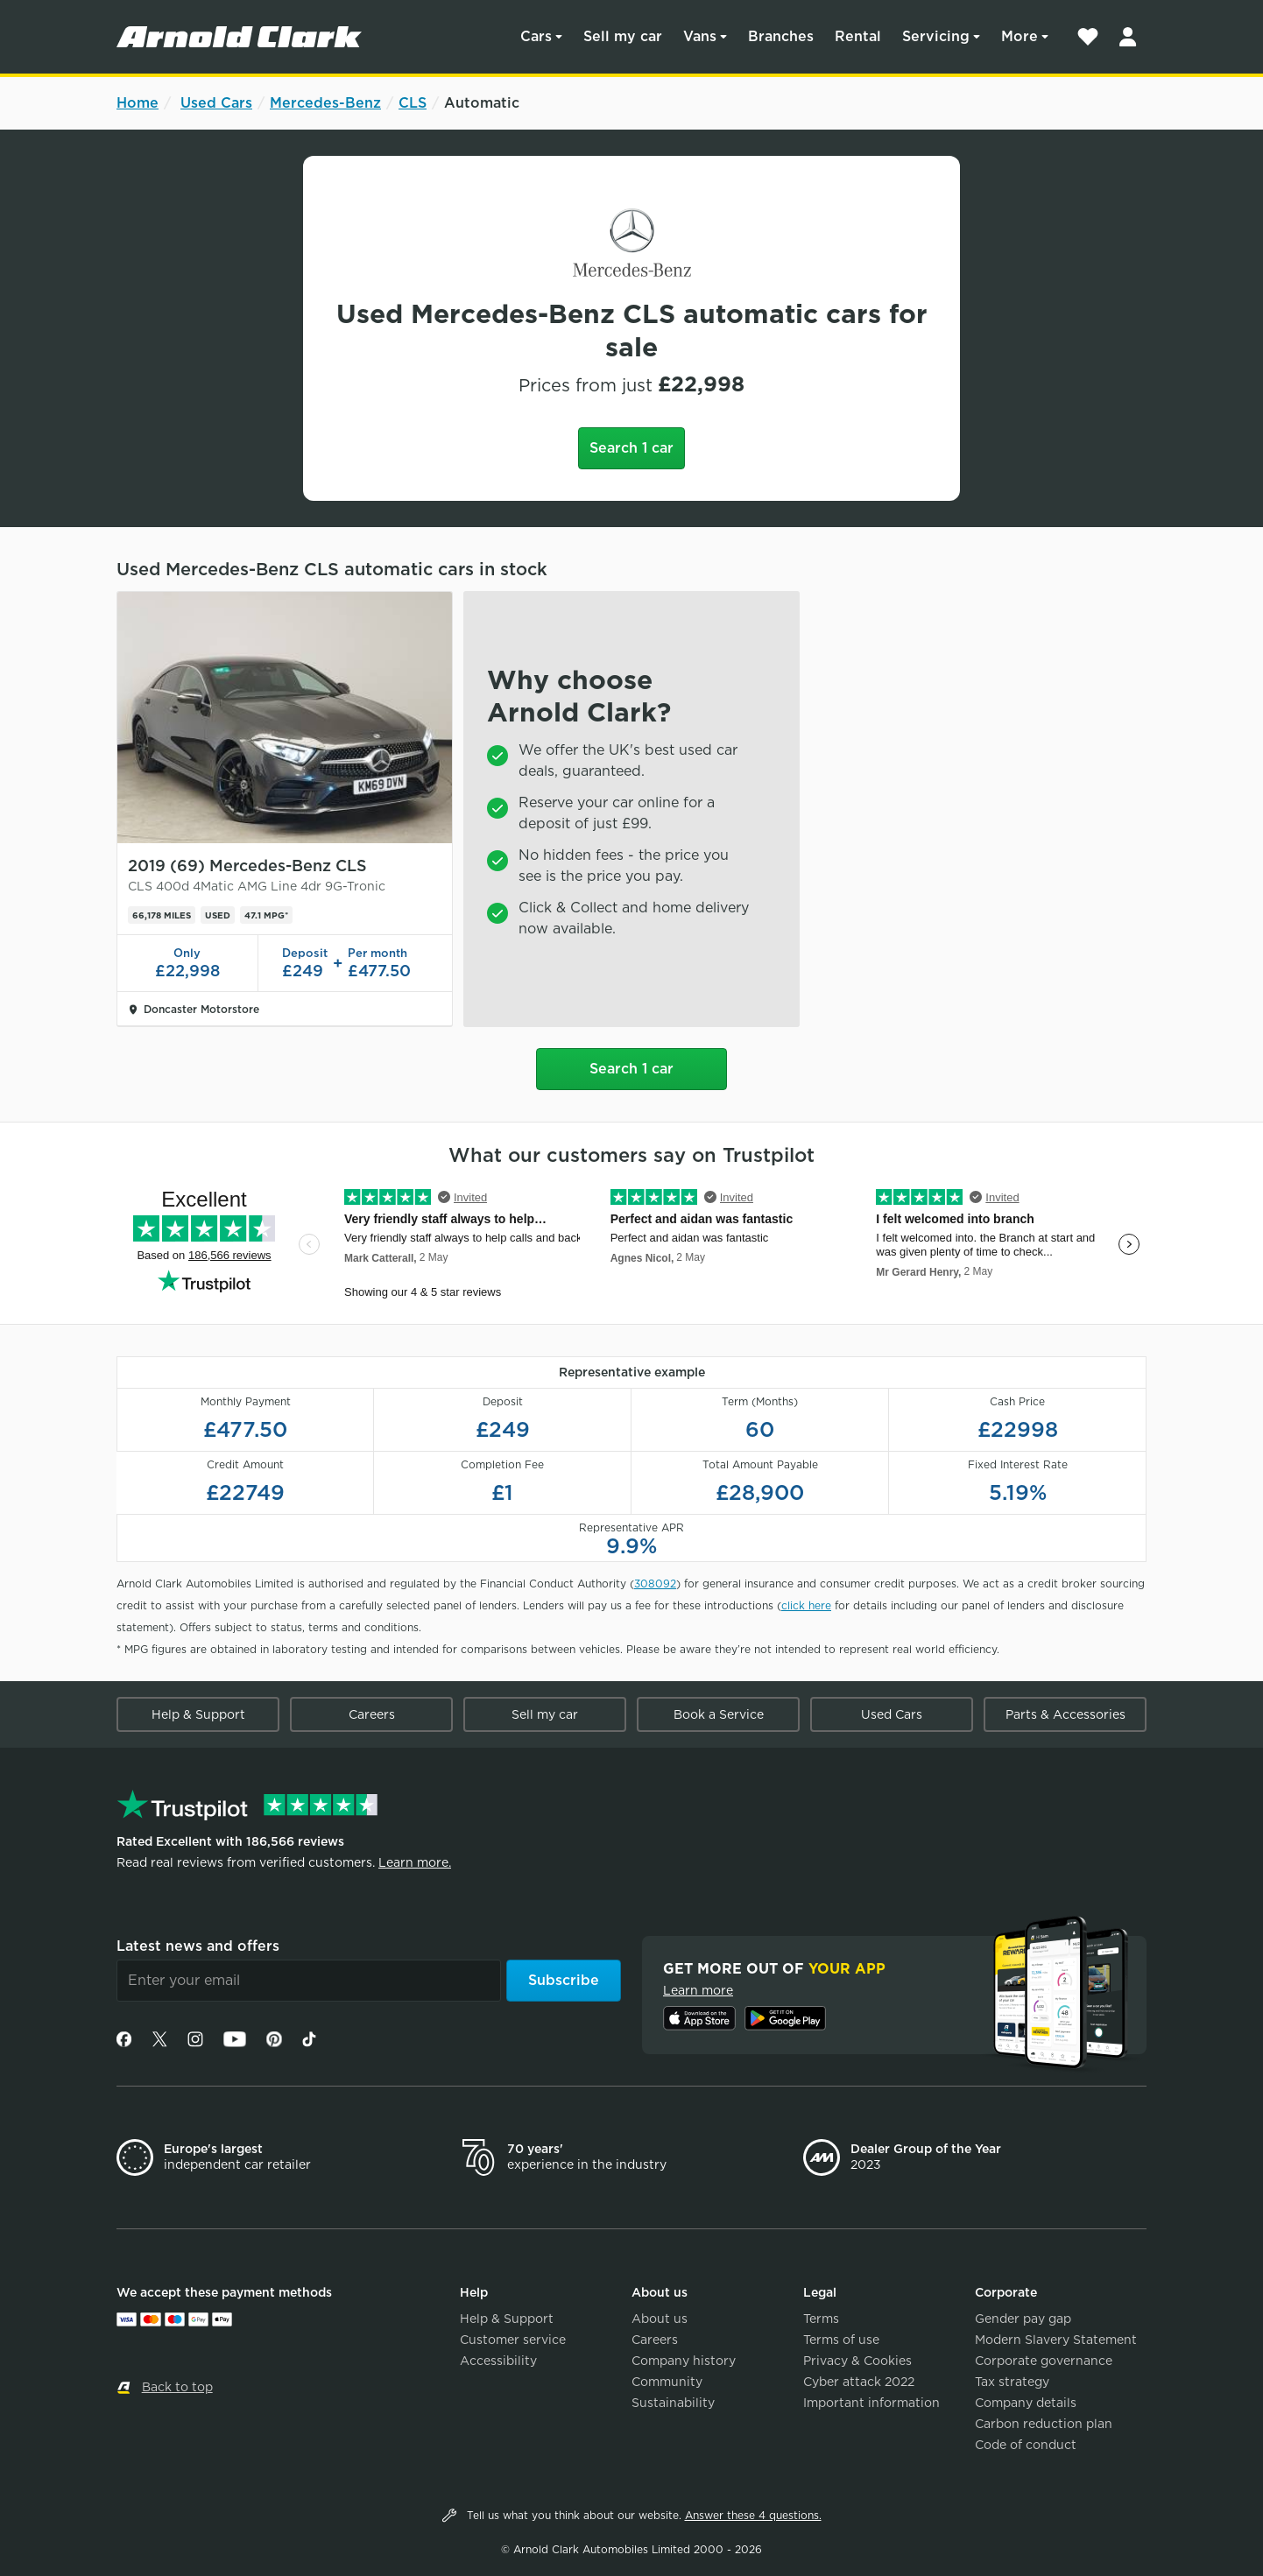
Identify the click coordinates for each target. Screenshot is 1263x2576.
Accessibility (498, 2361)
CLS (413, 103)
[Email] (308, 1981)
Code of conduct (1025, 2445)
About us (660, 2319)
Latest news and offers (197, 1946)
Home (137, 103)
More (1019, 36)
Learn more (698, 1990)
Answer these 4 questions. (753, 2515)
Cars (536, 36)
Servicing (936, 36)
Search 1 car (631, 448)
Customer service (513, 2340)
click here (806, 1605)
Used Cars (216, 103)
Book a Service (719, 1714)
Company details (1025, 2403)
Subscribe (563, 1980)
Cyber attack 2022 (858, 2382)
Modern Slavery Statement (1056, 2340)
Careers (372, 1714)
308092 (655, 1583)
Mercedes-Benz (325, 103)
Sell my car (622, 36)
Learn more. (414, 1862)
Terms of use (841, 2340)
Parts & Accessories (1065, 1714)
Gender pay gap (1023, 2319)
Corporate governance (1043, 2361)
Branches (781, 36)
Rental (858, 36)
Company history (684, 2361)
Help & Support (198, 1714)
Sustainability (673, 2403)
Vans (699, 36)
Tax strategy (1012, 2382)
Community (667, 2382)
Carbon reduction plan (1043, 2424)
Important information (871, 2403)
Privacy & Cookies (857, 2361)
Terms (821, 2319)
